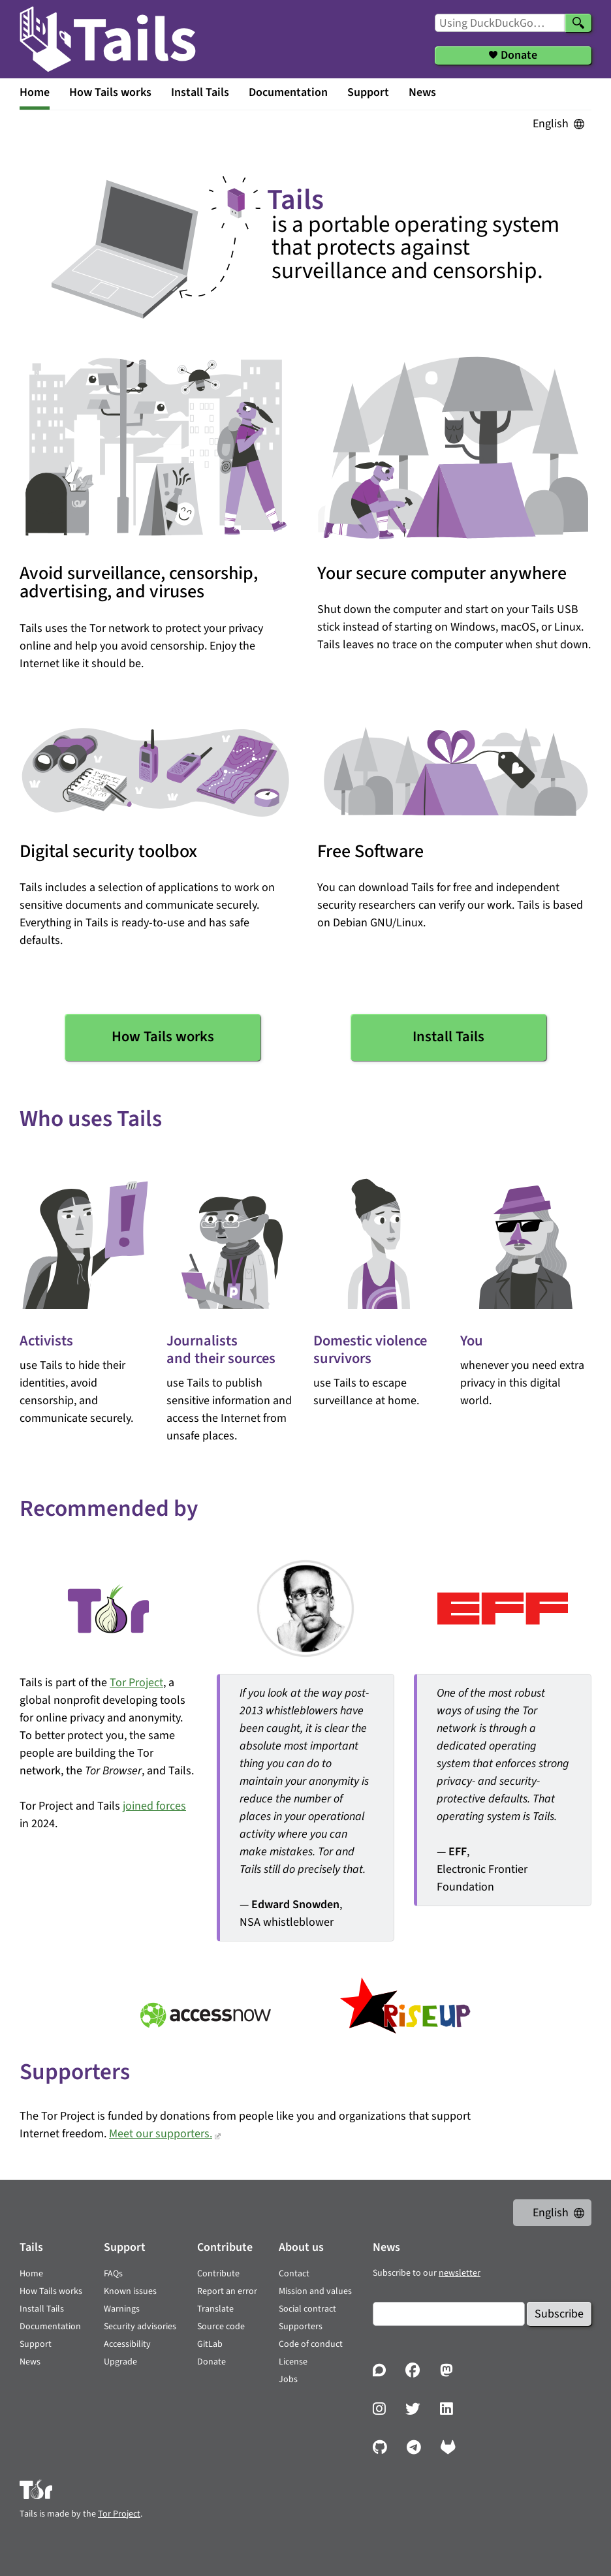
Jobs (288, 2379)
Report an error (227, 2291)
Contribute (218, 2273)
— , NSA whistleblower (307, 1807)
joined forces (154, 1806)
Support (368, 92)
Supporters (300, 2326)
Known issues (130, 2291)
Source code (221, 2326)
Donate (211, 2361)
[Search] (578, 23)
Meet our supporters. (160, 2134)
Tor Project (136, 1682)
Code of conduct (311, 2344)
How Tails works (110, 92)
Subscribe (559, 2314)
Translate (215, 2309)
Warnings (122, 2309)
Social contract (307, 2309)
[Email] (449, 2314)
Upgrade (120, 2361)
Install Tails (200, 92)
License (293, 2361)
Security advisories (140, 2326)
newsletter (459, 2273)
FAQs (113, 2273)
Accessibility (127, 2344)
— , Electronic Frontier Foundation (504, 1789)
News (422, 92)
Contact (294, 2273)
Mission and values (315, 2291)
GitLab (210, 2344)
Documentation (288, 92)
